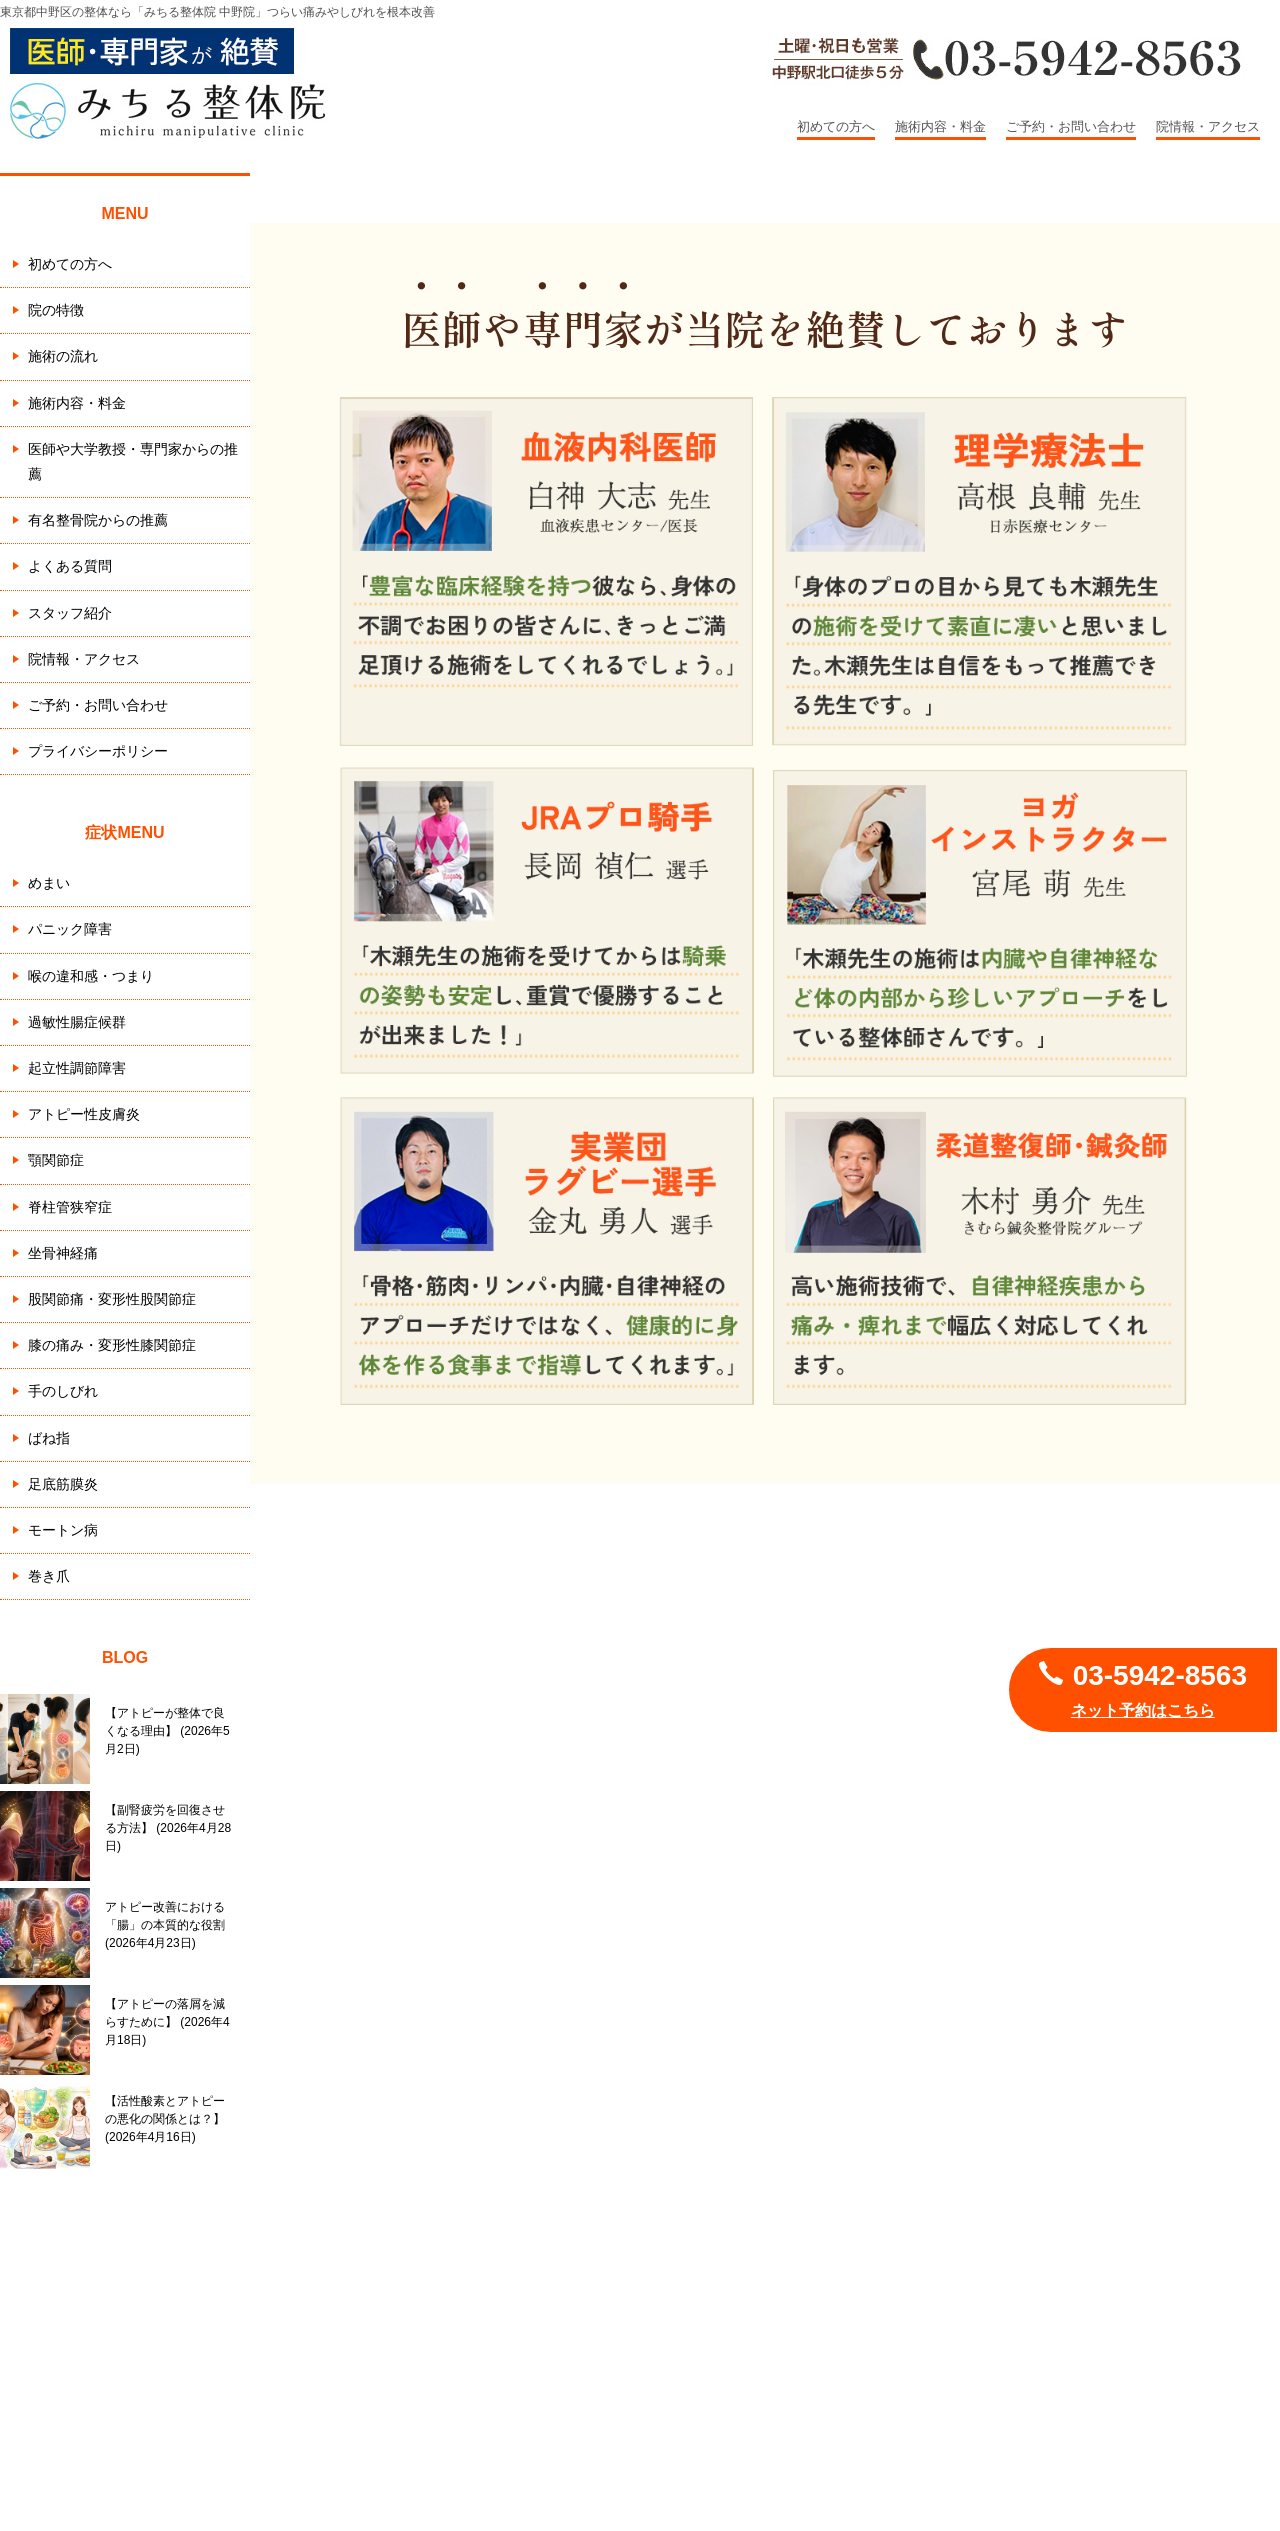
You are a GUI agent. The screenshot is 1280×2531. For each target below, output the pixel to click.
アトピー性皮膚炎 (84, 1114)
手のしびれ (63, 1391)
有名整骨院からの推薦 (98, 520)
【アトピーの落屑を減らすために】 (167, 2022)
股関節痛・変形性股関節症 (112, 1299)
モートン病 (63, 1530)
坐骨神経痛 (63, 1253)
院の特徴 (56, 310)
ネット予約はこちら (1143, 1710)
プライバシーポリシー (98, 751)
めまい (49, 883)
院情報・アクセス (1208, 126)
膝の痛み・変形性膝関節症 (112, 1345)
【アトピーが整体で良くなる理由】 (167, 1731)
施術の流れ (63, 356)
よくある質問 (70, 566)
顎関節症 (56, 1160)
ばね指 (49, 1438)
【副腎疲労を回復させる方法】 (168, 1828)
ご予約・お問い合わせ (1071, 126)
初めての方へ (836, 126)
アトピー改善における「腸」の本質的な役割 (165, 1925)
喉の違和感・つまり (91, 976)
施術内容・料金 (940, 126)
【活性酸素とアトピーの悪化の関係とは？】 (165, 2119)
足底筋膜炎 (63, 1484)
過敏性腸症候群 (77, 1022)
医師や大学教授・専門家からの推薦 (133, 461)
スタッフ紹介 (70, 613)
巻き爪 (49, 1576)
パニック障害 (70, 929)
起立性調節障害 (77, 1068)
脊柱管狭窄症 (70, 1207)
